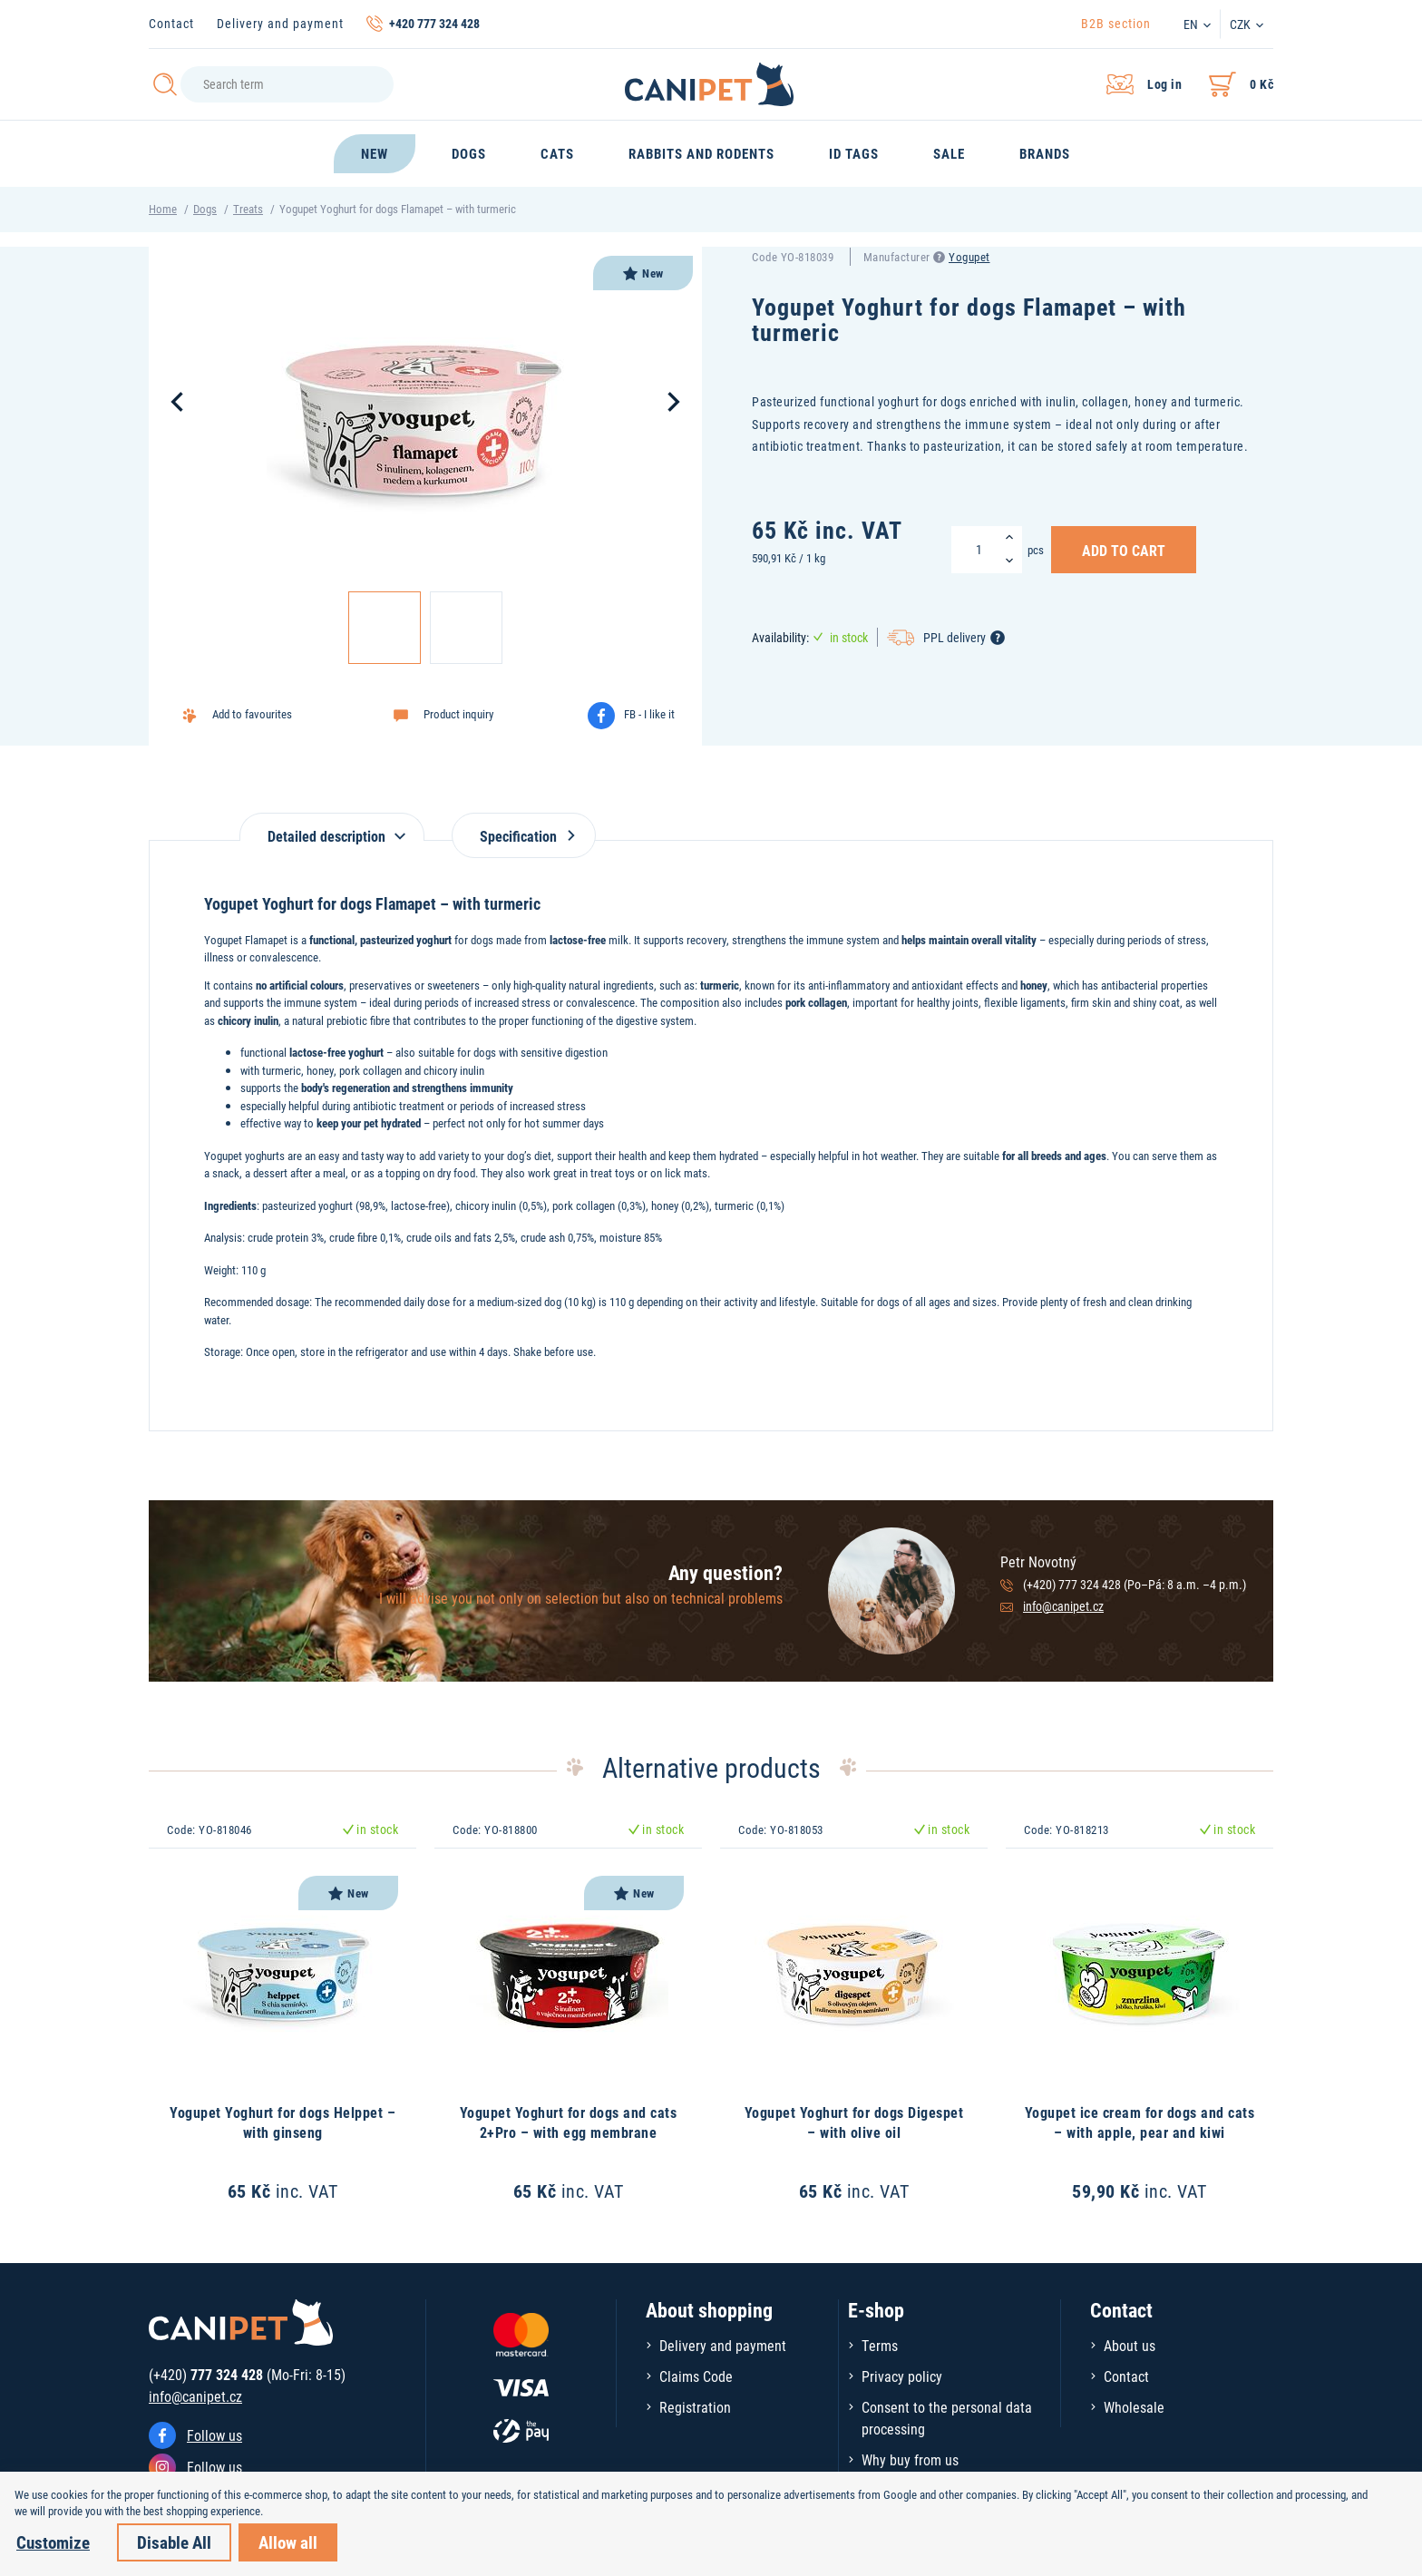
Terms (880, 2345)
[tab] (331, 827)
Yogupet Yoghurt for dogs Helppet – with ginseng (282, 2122)
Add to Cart (1123, 549)
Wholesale (1134, 2406)
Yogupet (969, 257)
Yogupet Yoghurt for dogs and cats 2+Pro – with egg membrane (568, 2122)
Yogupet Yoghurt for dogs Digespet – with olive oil (854, 2122)
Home (163, 208)
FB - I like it (649, 714)
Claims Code (696, 2376)
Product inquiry (458, 714)
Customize (53, 2542)
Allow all (287, 2542)
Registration (695, 2406)
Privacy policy (902, 2376)
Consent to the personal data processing (947, 2417)
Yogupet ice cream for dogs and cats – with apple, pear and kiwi (1140, 2122)
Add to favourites (252, 714)
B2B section (1116, 23)
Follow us (214, 2434)
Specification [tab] (524, 835)
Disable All (174, 2542)
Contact (171, 23)
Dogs (205, 208)
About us (1129, 2345)
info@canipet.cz (1063, 1606)
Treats (248, 208)
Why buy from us (910, 2459)
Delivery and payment (280, 23)
